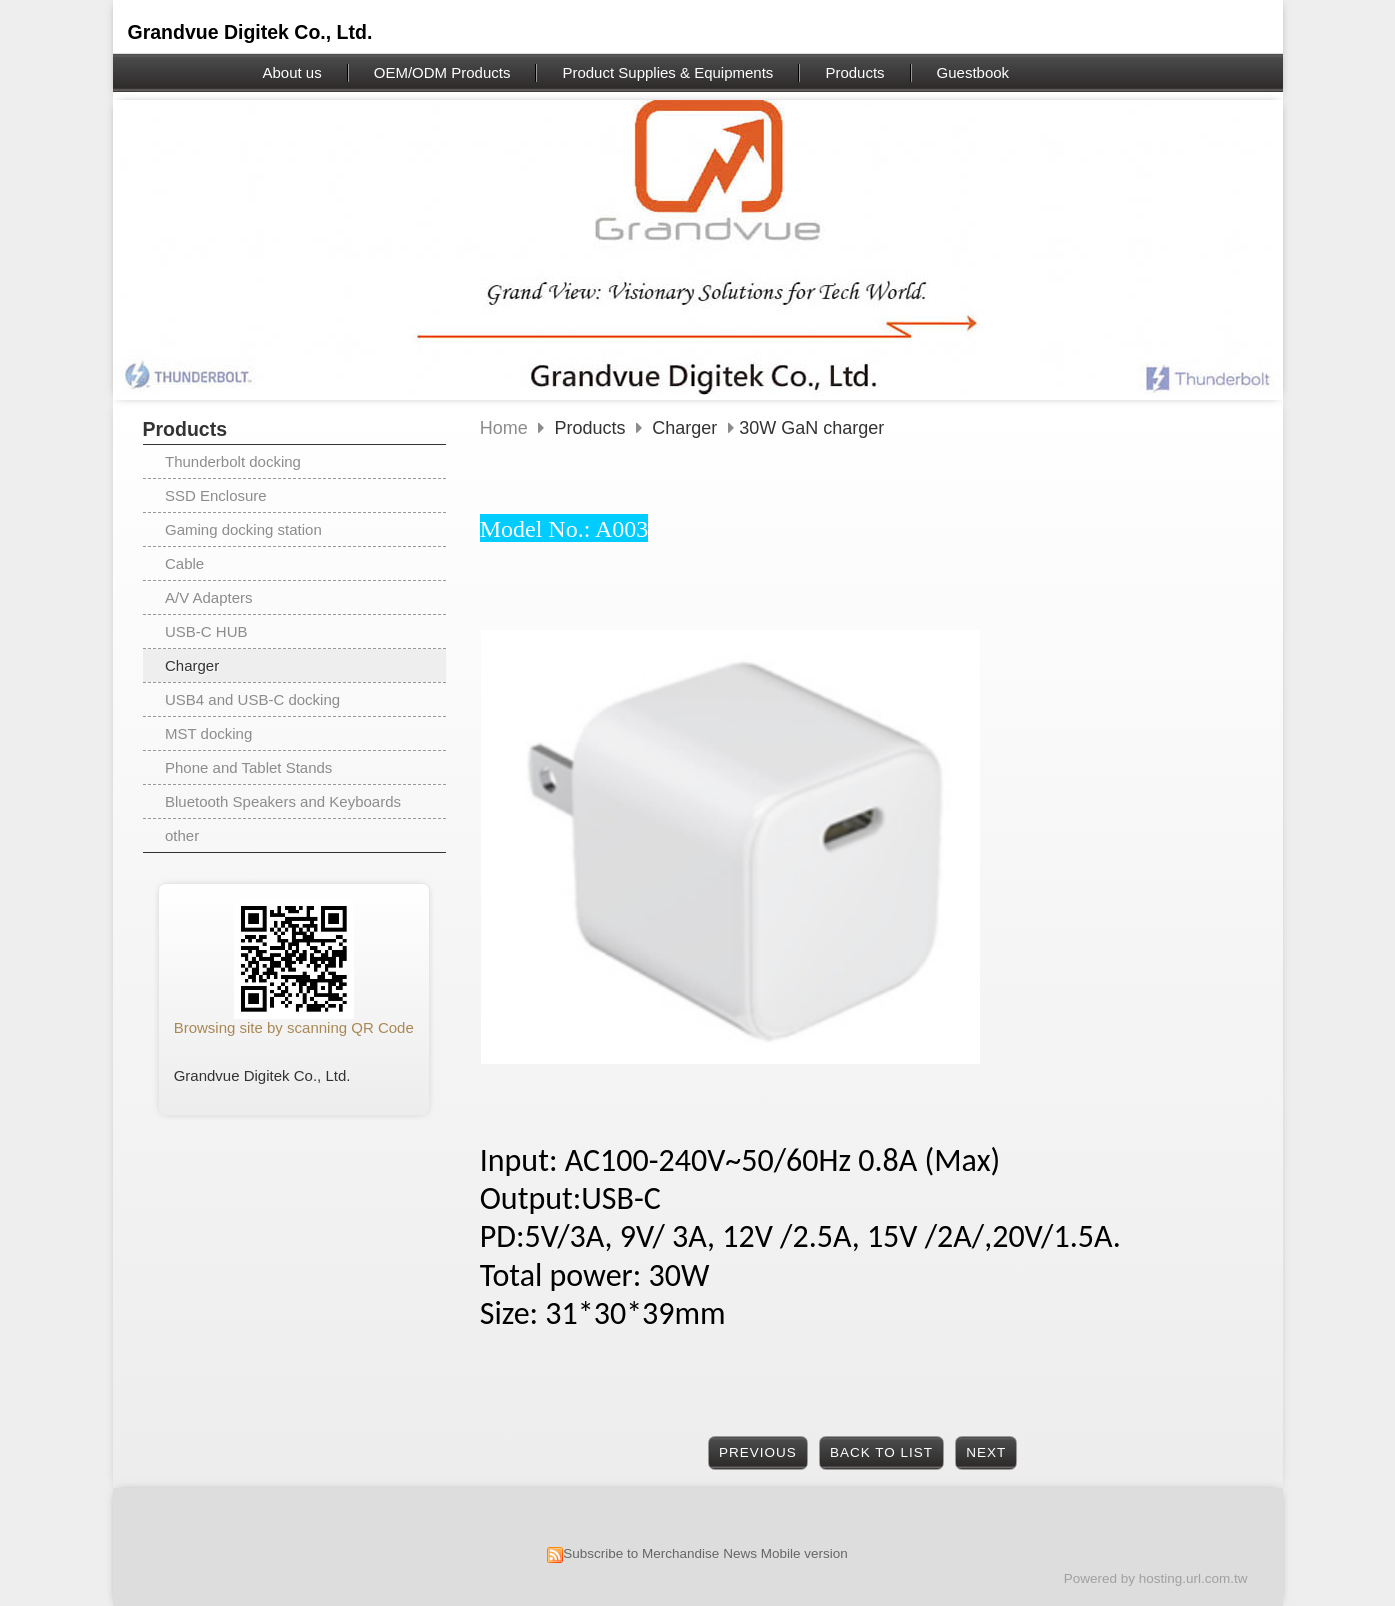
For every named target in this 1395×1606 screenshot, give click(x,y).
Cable (184, 563)
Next (986, 1452)
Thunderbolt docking (233, 461)
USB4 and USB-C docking (252, 699)
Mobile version (804, 1553)
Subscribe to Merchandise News (660, 1553)
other (182, 835)
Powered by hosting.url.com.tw (1156, 1578)
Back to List (881, 1452)
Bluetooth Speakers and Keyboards (283, 801)
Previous (758, 1452)
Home (504, 428)
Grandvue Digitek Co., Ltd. (250, 32)
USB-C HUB (206, 631)
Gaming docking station (243, 529)
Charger (192, 665)
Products (593, 428)
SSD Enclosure (216, 495)
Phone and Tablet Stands (248, 767)
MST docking (208, 733)
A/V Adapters (209, 597)
